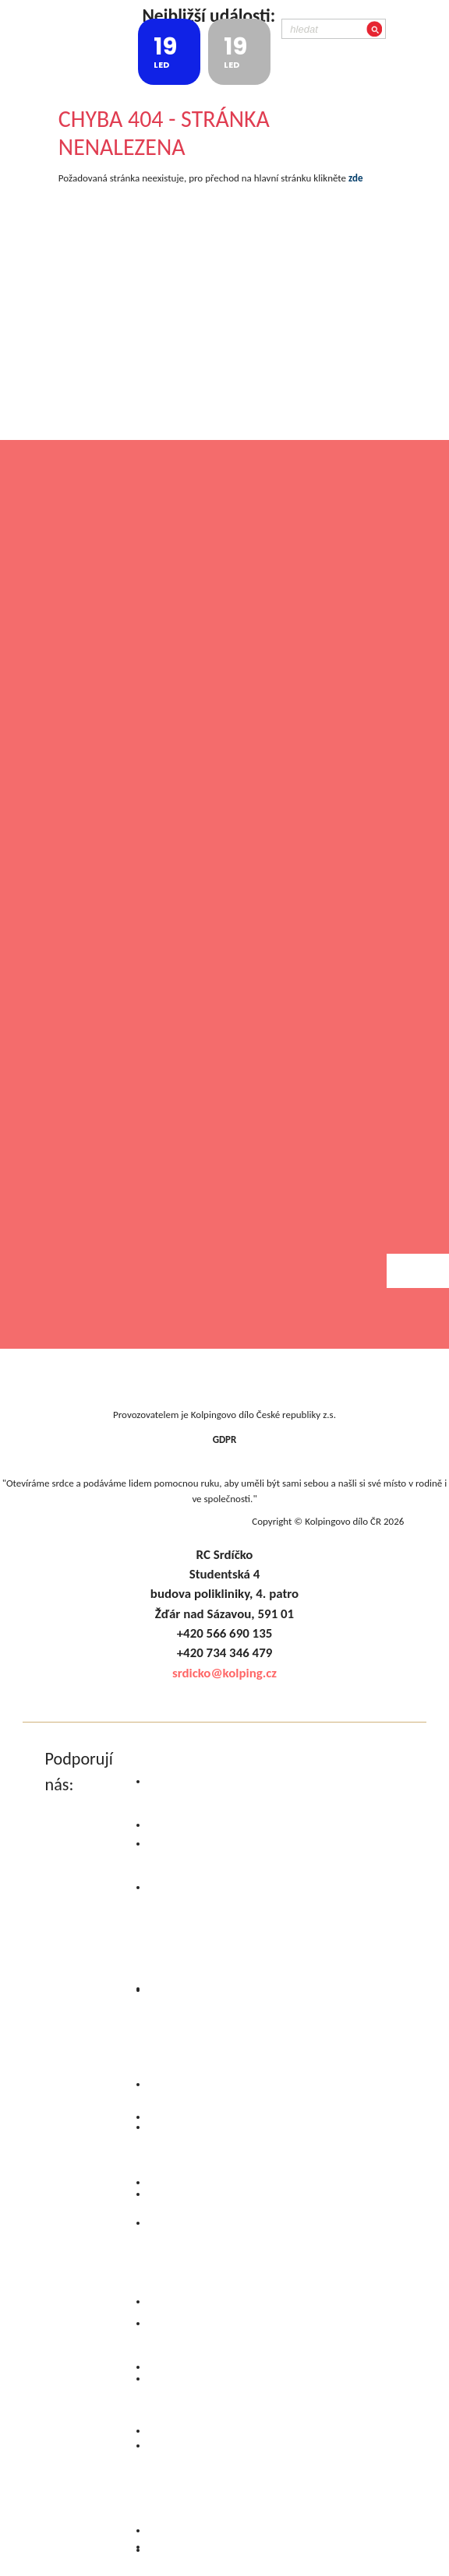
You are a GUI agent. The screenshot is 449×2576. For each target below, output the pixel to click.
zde (355, 178)
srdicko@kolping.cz (224, 1673)
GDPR (225, 1439)
